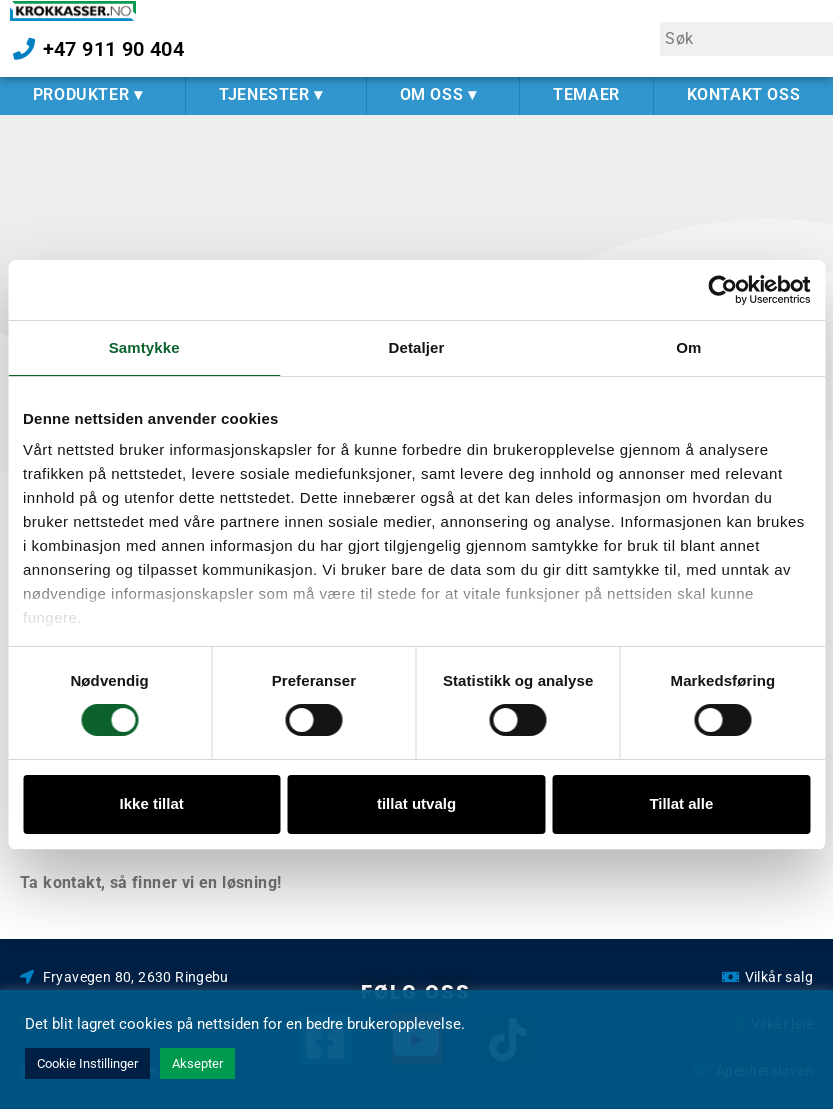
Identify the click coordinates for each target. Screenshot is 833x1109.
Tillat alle (681, 803)
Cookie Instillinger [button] (87, 1063)
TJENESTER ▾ (276, 95)
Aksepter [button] (197, 1063)
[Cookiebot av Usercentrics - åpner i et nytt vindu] (722, 290)
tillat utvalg (416, 803)
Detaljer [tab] (417, 347)
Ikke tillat (152, 803)
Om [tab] (688, 347)
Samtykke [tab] (144, 347)
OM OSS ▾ (443, 95)
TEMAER (586, 94)
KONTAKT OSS (744, 94)
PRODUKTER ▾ (93, 95)
